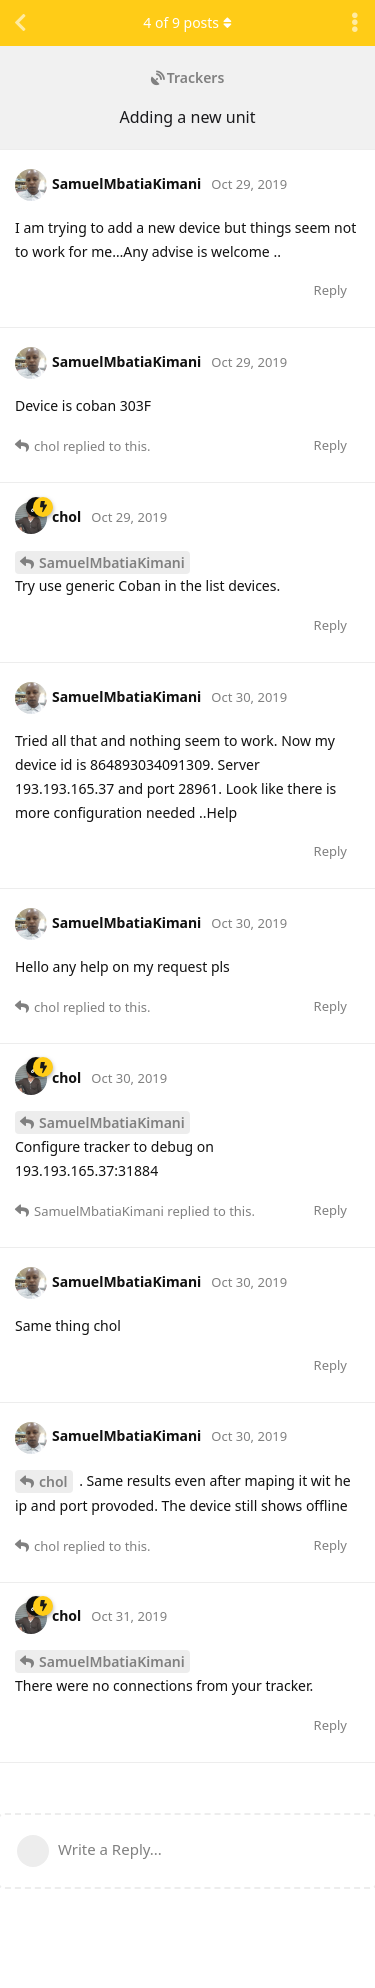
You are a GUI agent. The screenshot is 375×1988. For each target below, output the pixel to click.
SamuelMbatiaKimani (112, 562)
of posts (187, 22)
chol (53, 1481)
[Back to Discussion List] (20, 23)
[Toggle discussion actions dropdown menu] (355, 23)
